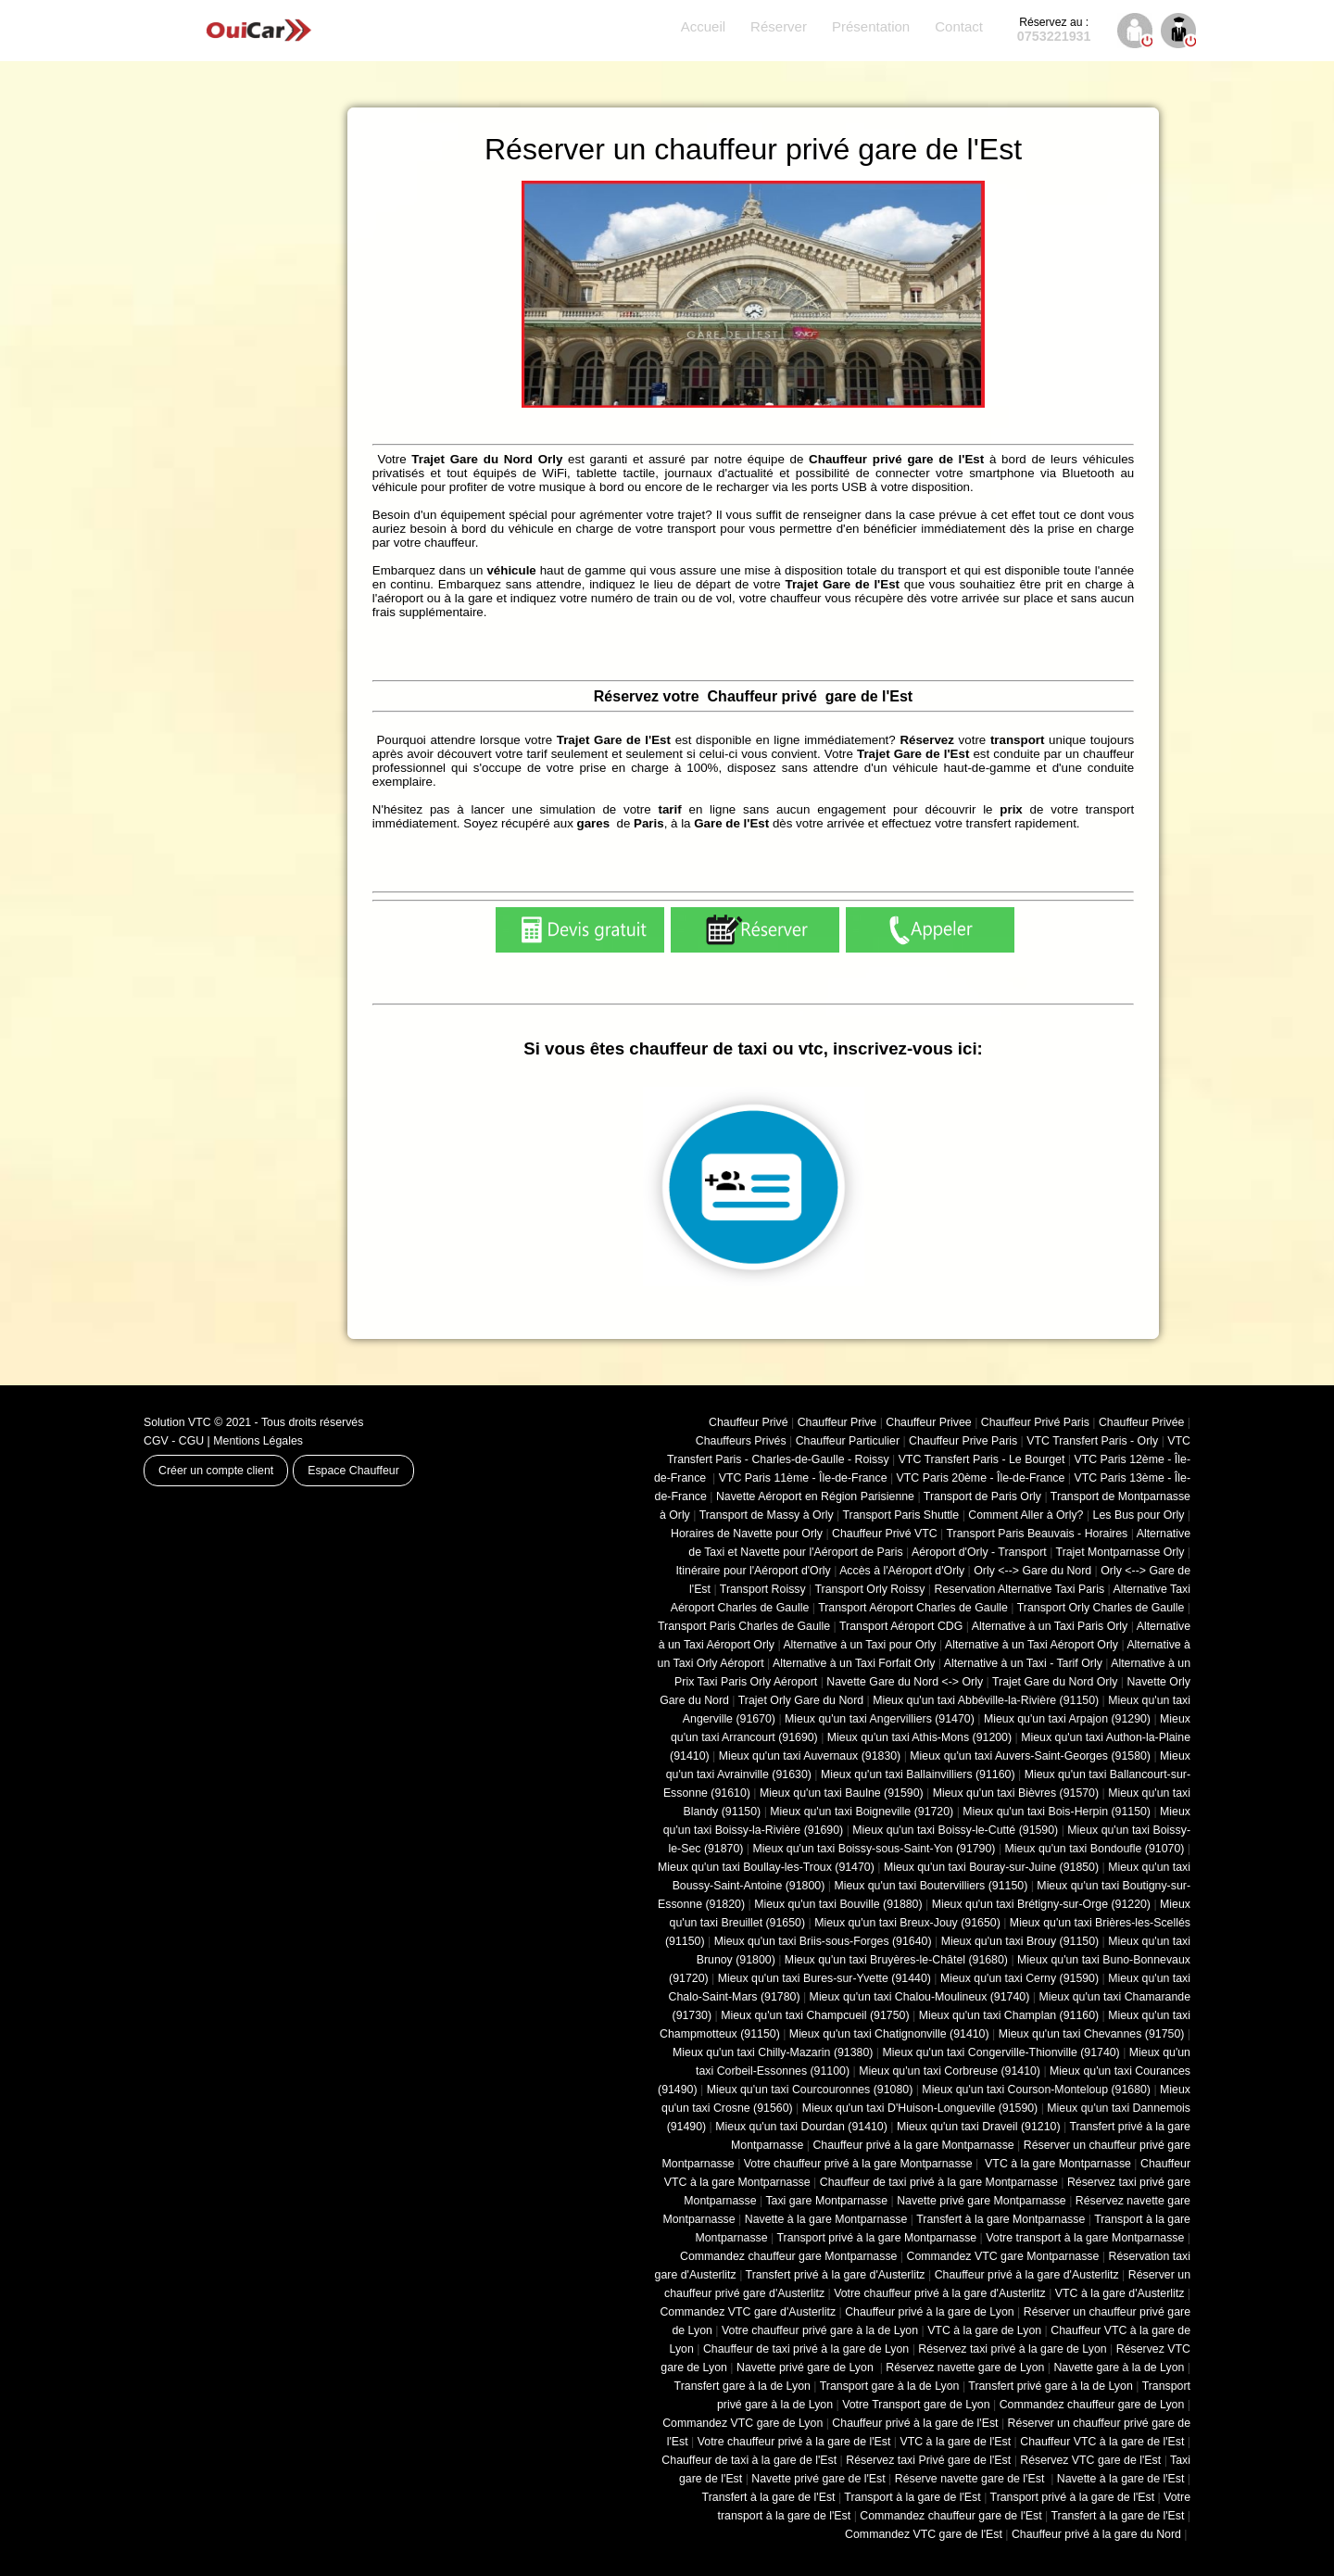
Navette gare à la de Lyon (1118, 2367)
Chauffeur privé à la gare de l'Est (915, 2423)
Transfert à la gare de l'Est (769, 2497)
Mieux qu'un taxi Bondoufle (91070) (1095, 1848)
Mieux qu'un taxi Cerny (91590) (1019, 1978)
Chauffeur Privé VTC (885, 1533)
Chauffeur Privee (928, 1422)
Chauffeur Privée (1141, 1422)
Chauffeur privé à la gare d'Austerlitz (1027, 2274)
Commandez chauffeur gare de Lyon (1092, 2404)
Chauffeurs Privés (741, 1440)
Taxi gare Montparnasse (826, 2200)
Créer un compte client (215, 1470)
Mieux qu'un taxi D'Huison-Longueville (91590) (920, 2108)
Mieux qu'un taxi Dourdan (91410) (801, 2126)
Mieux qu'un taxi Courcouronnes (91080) (810, 2089)
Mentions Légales (258, 1440)
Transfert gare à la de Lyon (742, 2386)
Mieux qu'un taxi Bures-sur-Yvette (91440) (824, 1978)
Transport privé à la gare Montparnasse (877, 2237)
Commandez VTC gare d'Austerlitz (748, 2311)
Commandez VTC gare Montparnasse (1003, 2256)
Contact (959, 26)
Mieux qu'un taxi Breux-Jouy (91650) (907, 1922)
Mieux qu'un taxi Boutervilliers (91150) (930, 1885)
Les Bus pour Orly (1139, 1515)
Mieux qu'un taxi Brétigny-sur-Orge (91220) (1041, 1904)
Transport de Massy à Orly (766, 1515)
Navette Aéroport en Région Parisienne (815, 1496)
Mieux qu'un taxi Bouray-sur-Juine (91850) (991, 1867)
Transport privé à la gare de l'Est (1072, 2497)
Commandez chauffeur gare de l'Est (950, 2515)
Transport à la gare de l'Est (912, 2497)
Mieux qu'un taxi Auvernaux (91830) (810, 1755)
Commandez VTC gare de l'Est (923, 2534)
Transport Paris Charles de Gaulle (744, 1626)
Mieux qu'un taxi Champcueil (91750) (815, 2015)
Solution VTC (177, 1422)
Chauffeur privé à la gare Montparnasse (912, 2145)
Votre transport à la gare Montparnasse (1085, 2237)
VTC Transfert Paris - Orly (1092, 1440)
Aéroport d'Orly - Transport (979, 1552)
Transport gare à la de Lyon (890, 2386)
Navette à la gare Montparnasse (826, 2219)
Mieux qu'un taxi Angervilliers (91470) (880, 1718)
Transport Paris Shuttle (900, 1515)
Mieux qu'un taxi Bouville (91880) (838, 1904)
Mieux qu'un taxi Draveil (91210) (979, 2126)
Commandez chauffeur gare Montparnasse (788, 2256)
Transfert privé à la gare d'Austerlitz (835, 2274)
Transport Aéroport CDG (901, 1626)
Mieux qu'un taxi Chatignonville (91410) (889, 2033)
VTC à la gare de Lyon (984, 2330)
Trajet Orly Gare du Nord (800, 1700)
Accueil (703, 26)
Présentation (871, 26)
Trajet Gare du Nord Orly (1054, 1681)
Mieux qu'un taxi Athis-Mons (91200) (919, 1737)
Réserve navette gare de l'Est (971, 2478)
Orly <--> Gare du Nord (1032, 1570)
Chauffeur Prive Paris (963, 1440)
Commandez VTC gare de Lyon (742, 2423)
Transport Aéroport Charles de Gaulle (913, 1607)
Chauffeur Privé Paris (1035, 1422)
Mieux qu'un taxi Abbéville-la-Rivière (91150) (986, 1700)
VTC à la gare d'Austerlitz (1120, 2293)
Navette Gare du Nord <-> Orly (904, 1681)
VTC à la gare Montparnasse (1056, 2163)
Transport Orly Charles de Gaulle (1101, 1607)
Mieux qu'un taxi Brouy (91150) (1020, 1941)
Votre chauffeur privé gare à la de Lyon (820, 2330)
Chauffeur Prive (837, 1422)
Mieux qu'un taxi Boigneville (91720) (861, 1811)
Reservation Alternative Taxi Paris (1019, 1589)
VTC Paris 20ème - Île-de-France (981, 1477)
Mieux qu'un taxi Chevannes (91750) (1092, 2033)
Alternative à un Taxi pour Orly (859, 1644)
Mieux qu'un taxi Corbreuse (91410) (949, 2071)
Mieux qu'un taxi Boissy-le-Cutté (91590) (955, 1830)
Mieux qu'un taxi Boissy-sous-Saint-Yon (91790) (874, 1848)
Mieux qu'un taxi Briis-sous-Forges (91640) (823, 1941)
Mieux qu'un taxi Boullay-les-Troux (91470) (766, 1867)
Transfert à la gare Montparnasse (1000, 2219)
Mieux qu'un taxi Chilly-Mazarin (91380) (773, 2052)
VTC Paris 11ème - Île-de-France (803, 1477)
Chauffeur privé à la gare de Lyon (929, 2311)
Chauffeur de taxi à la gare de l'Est (749, 2460)
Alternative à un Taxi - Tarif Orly (1023, 1663)
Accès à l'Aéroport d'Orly (901, 1570)
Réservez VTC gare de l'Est (1090, 2460)
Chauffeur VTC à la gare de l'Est (1102, 2441)
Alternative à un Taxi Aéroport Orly (1031, 1644)
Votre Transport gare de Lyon (915, 2404)
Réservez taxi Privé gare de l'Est (928, 2460)
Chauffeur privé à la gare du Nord (1096, 2534)
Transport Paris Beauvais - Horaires (1037, 1533)
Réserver (778, 26)
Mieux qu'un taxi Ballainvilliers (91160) (918, 1774)
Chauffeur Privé (748, 1422)
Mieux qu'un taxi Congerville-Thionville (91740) (1001, 2052)
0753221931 (1054, 30)
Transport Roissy (763, 1589)
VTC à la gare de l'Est (956, 2441)
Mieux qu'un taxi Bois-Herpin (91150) (1057, 1811)
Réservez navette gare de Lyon (965, 2367)
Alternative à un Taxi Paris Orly (1050, 1626)
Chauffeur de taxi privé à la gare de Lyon (806, 2348)
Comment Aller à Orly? (1025, 1515)
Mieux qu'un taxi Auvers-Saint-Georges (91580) (1030, 1755)
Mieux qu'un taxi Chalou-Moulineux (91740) (920, 1996)
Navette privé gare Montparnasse (981, 2200)
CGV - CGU (174, 1440)
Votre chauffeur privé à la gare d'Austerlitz (940, 2293)
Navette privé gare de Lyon (806, 2367)
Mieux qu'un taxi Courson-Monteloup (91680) (1036, 2089)
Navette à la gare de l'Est (1121, 2478)
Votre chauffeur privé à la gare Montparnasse (858, 2163)
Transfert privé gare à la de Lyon (1050, 2386)
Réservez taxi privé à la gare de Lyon (1012, 2348)
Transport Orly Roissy (870, 1589)
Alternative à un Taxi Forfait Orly (854, 1663)
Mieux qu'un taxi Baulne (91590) (842, 1793)
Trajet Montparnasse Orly (1120, 1552)
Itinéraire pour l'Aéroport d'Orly (752, 1570)
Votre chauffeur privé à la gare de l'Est (794, 2441)
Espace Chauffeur (353, 1470)
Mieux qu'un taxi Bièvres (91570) (1016, 1793)
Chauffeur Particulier (848, 1440)
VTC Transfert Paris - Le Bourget (982, 1459)
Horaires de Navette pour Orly (747, 1533)
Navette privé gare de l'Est (818, 2478)
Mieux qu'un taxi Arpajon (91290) (1067, 1718)
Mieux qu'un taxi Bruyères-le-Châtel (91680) (896, 1959)
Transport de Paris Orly (982, 1496)
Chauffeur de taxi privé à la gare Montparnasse (939, 2182)
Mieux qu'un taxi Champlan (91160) (1009, 2015)
